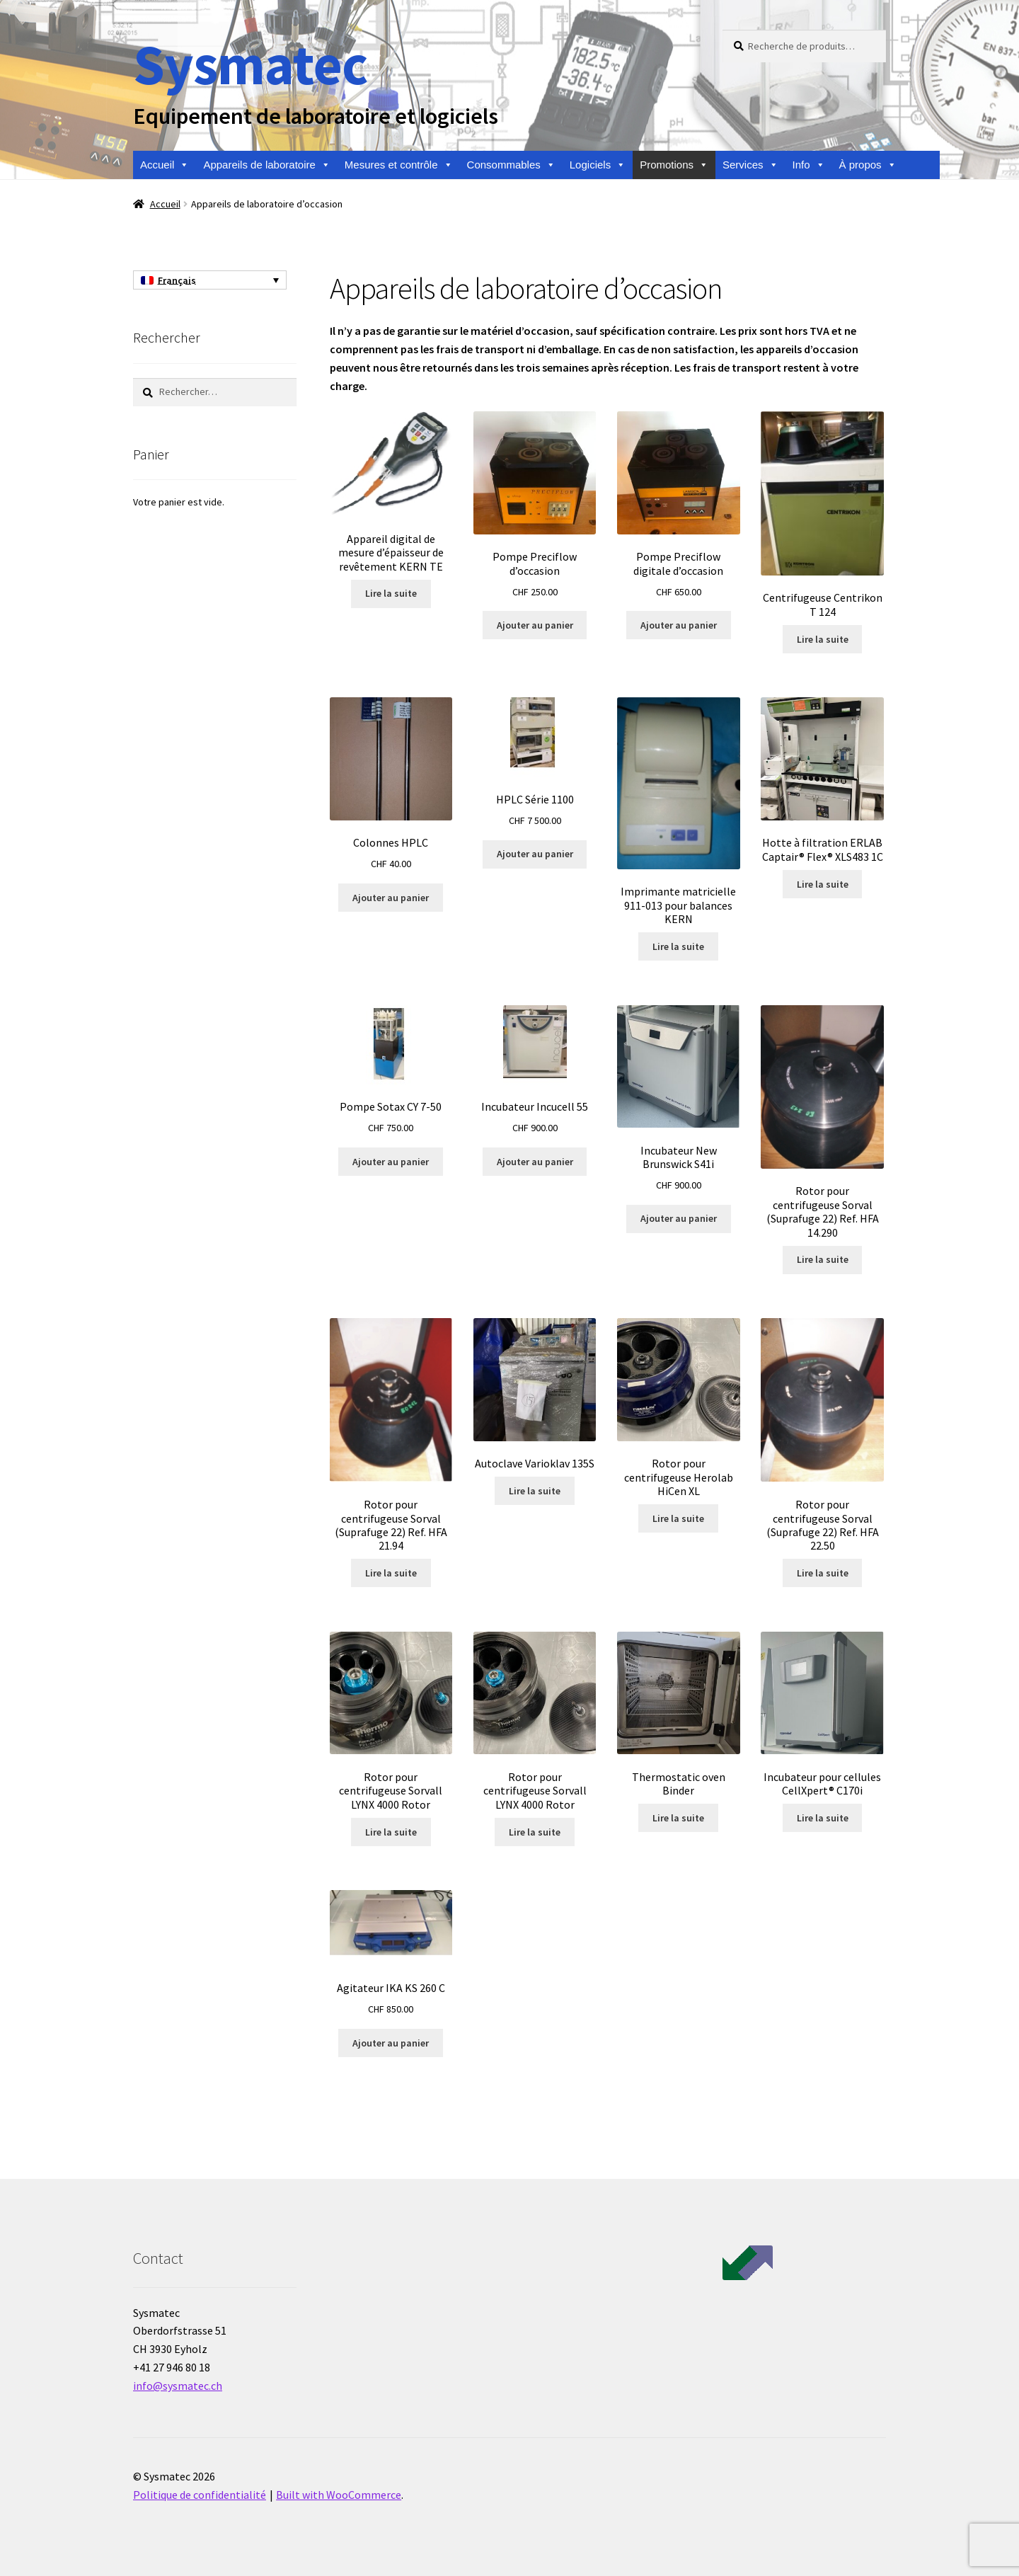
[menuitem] (210, 280)
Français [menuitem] (177, 280)
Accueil (164, 165)
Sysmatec (250, 64)
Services (750, 165)
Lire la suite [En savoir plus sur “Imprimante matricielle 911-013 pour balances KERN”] (678, 946)
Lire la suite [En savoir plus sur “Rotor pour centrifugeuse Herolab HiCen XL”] (678, 1518)
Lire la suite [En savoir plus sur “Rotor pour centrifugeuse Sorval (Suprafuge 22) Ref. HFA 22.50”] (822, 1573)
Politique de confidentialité (199, 2495)
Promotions (674, 165)
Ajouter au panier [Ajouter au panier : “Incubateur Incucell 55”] (535, 1161)
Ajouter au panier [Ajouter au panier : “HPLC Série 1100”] (535, 853)
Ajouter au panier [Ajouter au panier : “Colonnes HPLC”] (390, 897)
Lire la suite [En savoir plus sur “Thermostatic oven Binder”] (678, 1817)
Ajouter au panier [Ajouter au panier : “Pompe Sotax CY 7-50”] (390, 1161)
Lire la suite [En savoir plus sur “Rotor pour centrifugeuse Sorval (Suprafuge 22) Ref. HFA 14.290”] (822, 1259)
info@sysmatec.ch (177, 2385)
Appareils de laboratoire (266, 165)
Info (809, 165)
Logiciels (598, 165)
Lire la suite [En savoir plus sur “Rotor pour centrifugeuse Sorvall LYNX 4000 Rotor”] (391, 1832)
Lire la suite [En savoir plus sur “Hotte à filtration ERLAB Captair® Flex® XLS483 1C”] (822, 884)
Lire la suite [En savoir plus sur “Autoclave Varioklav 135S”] (534, 1490)
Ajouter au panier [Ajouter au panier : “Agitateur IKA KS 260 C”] (390, 2043)
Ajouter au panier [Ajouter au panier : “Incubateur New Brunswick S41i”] (678, 1218)
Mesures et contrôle (399, 165)
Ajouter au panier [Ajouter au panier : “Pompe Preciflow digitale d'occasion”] (678, 625)
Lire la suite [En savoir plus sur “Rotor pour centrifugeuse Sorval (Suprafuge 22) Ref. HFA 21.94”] (391, 1573)
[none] (210, 280)
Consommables (511, 165)
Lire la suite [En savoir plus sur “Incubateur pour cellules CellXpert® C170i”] (822, 1817)
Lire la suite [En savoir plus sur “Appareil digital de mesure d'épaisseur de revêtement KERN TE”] (391, 593)
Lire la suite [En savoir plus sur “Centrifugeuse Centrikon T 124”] (822, 639)
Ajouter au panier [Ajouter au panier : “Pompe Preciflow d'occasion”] (535, 625)
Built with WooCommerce (338, 2495)
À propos (868, 165)
